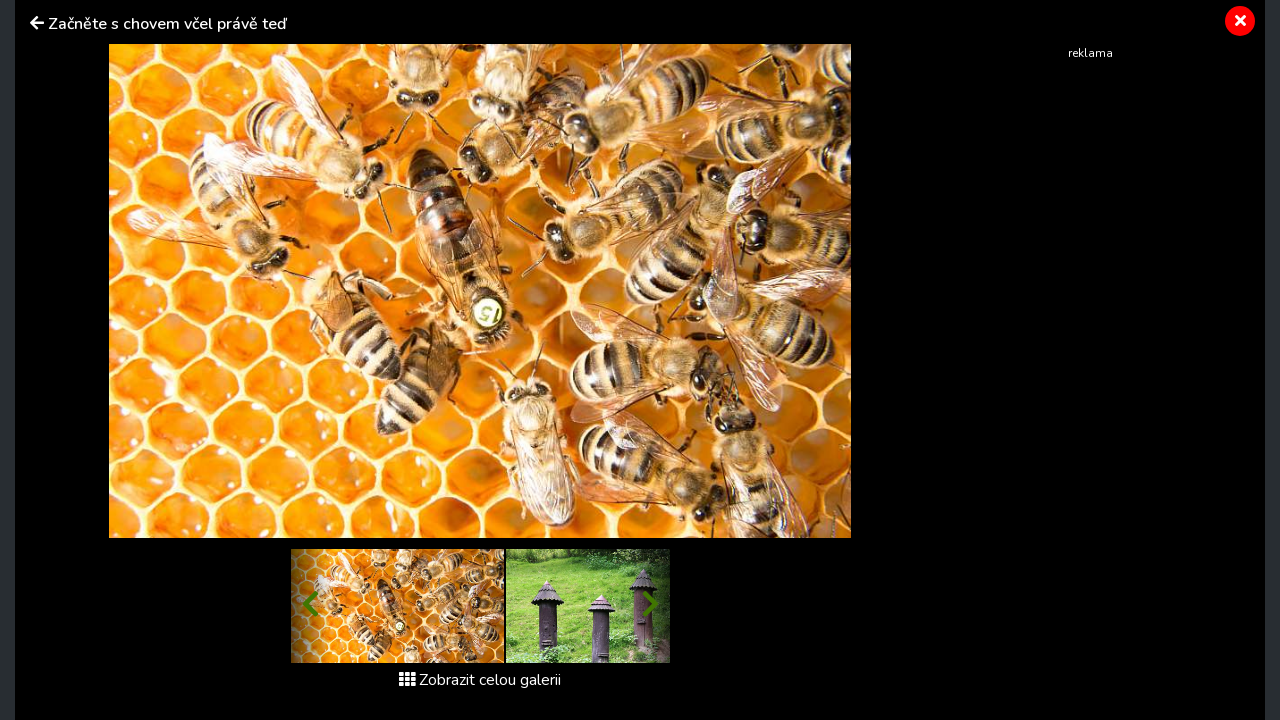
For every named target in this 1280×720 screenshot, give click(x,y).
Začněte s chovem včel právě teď (167, 24)
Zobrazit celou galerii (480, 680)
